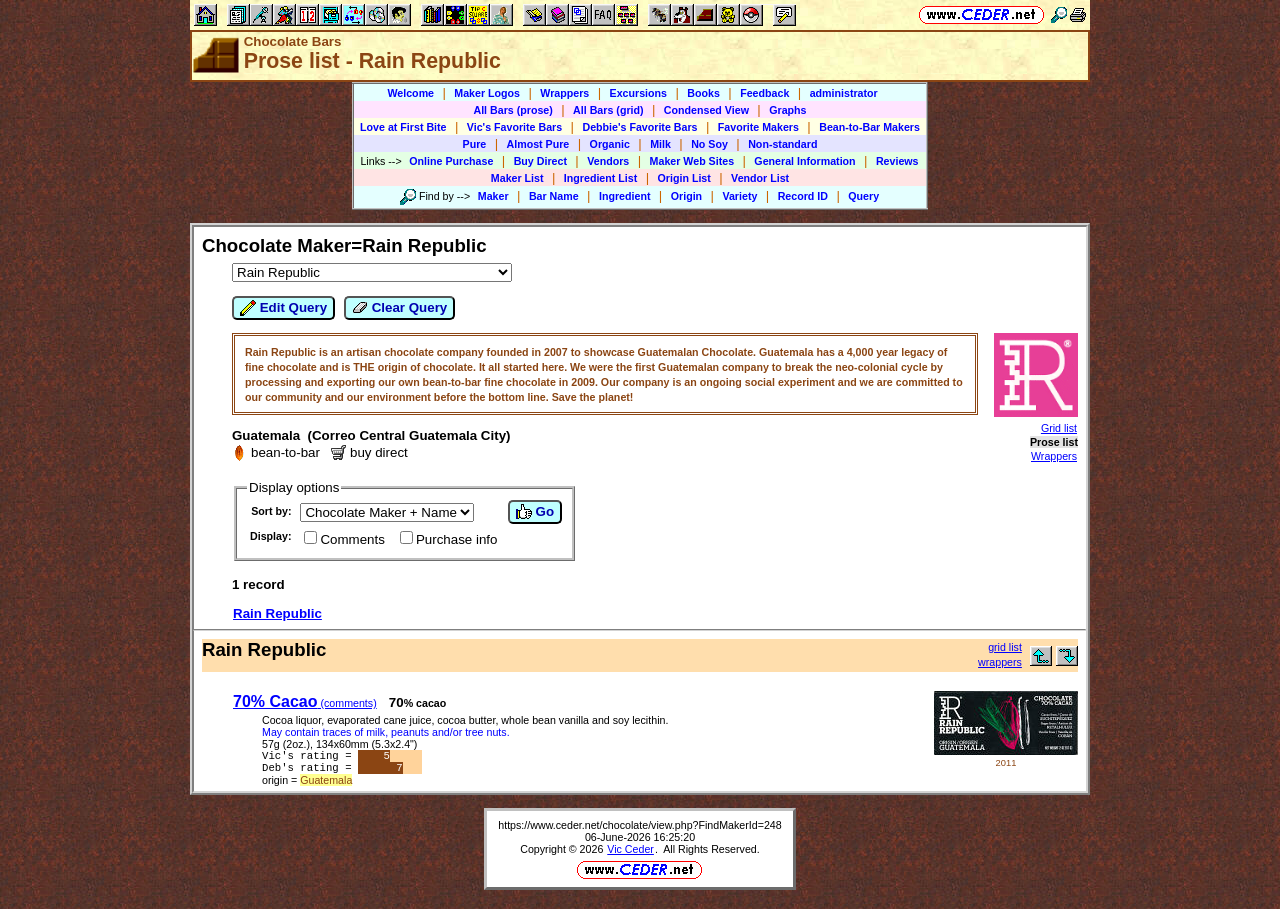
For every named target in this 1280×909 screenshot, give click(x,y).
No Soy (709, 144)
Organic (610, 144)
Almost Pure (538, 144)
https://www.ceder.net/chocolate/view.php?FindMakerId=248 (639, 829)
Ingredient (625, 196)
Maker (493, 196)
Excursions (638, 93)
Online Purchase (451, 161)
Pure (475, 144)
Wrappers (564, 93)
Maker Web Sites (692, 161)
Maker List (517, 178)
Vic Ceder (630, 853)
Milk (660, 144)
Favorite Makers (758, 127)
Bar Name (554, 196)
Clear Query (399, 308)
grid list (1005, 647)
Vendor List (760, 178)
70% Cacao (305, 701)
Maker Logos (487, 93)
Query (863, 196)
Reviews (897, 161)
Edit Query (283, 308)
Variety (739, 196)
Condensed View (706, 110)
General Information (804, 161)
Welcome (410, 93)
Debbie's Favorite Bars (639, 127)
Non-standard (782, 144)
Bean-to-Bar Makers (869, 127)
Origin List (684, 178)
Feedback (764, 93)
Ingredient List (600, 178)
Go (535, 512)
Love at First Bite (403, 127)
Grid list (1059, 428)
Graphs (787, 110)
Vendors (608, 161)
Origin (686, 196)
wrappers (1000, 662)
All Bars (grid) (608, 110)
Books (703, 93)
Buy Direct (540, 161)
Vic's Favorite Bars (514, 127)
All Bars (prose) (512, 110)
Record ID (803, 196)
